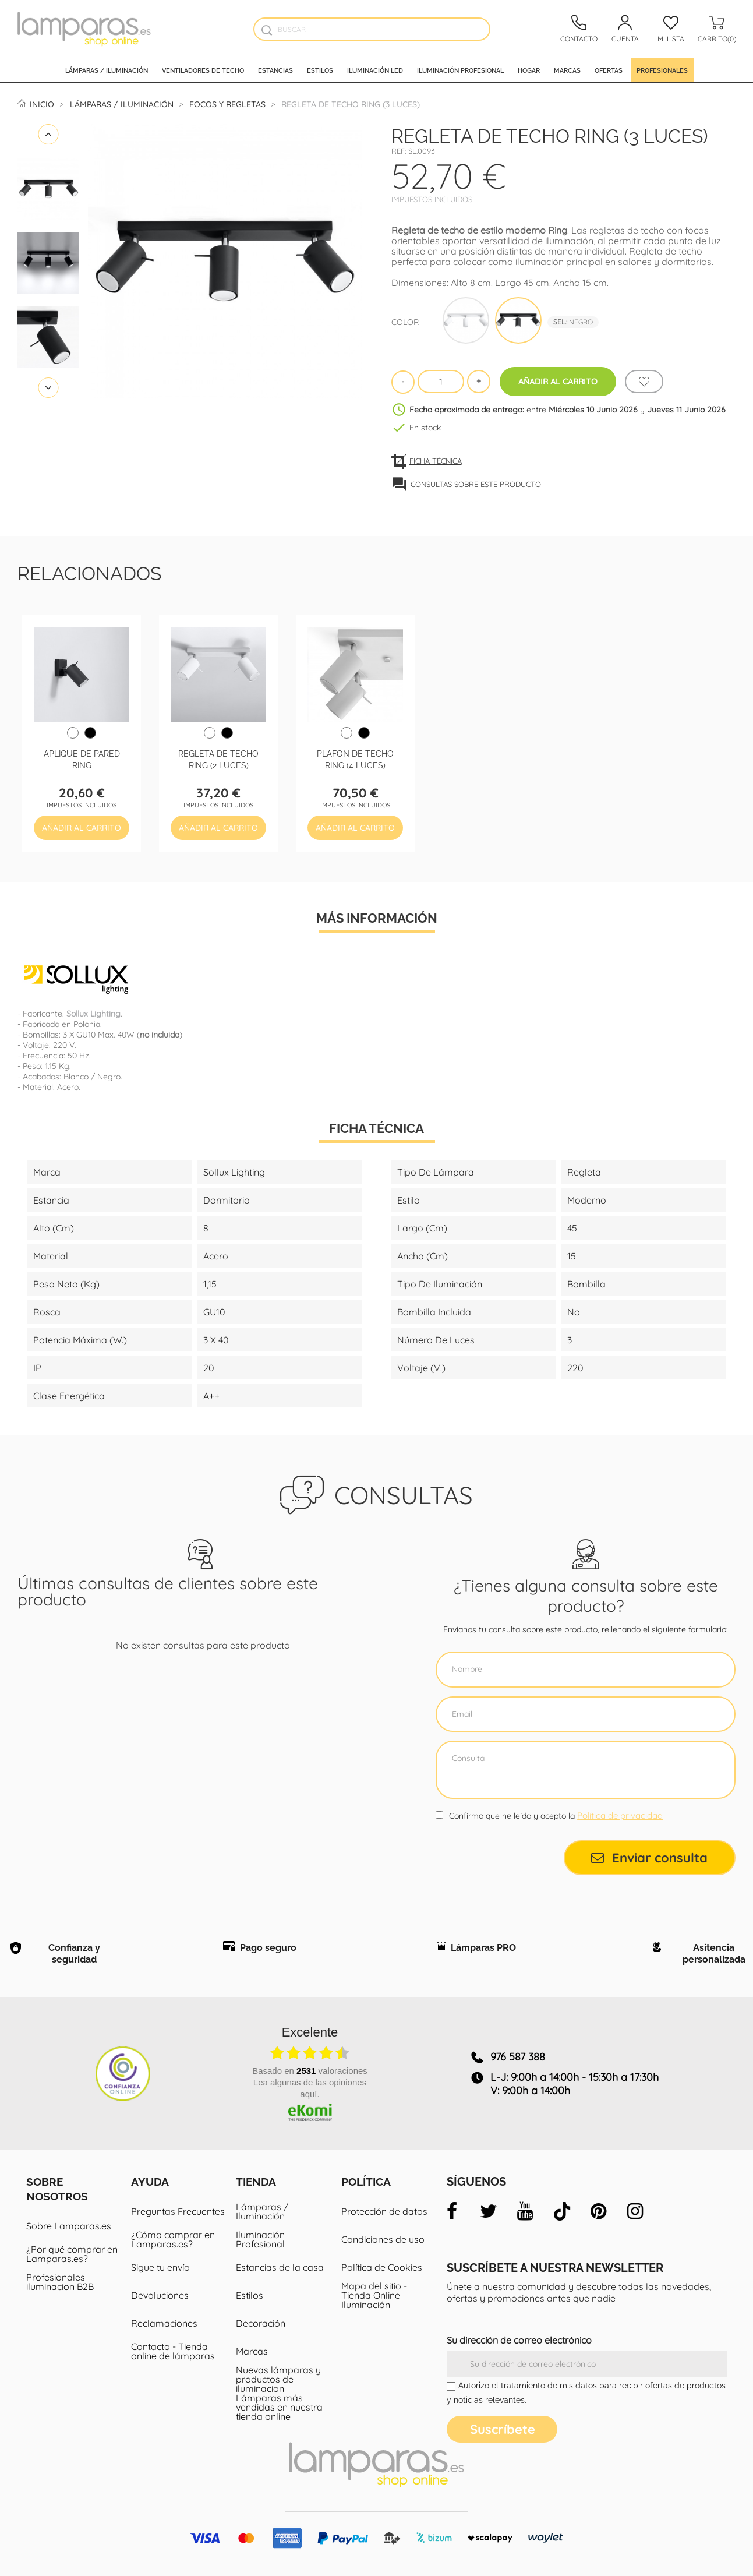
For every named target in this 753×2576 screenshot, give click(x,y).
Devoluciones (160, 2295)
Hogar (529, 70)
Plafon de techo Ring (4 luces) (355, 758)
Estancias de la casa (280, 2267)
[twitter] (489, 2211)
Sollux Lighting (93, 1013)
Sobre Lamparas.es (68, 2226)
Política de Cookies (381, 2267)
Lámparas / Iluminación (106, 70)
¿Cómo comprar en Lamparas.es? (173, 2239)
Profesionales (662, 70)
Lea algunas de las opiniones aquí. (309, 2088)
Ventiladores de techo (203, 70)
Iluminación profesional (460, 70)
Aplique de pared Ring (82, 758)
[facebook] (452, 2211)
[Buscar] (371, 29)
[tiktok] (562, 2211)
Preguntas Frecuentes (178, 2211)
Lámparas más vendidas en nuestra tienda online (279, 2407)
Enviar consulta (649, 1858)
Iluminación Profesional (260, 2239)
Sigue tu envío (160, 2267)
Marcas (567, 70)
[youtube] (525, 2211)
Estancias (275, 70)
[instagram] (635, 2211)
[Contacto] (579, 29)
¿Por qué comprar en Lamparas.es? (72, 2253)
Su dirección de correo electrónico (519, 2340)
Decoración (260, 2323)
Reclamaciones (164, 2323)
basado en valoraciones (309, 2071)
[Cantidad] (441, 381)
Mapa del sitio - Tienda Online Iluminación (374, 2295)
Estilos (320, 70)
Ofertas (609, 70)
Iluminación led (375, 70)
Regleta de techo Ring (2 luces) (218, 758)
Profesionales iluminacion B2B (60, 2281)
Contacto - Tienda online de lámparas (173, 2351)
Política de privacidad (620, 1815)
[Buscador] (266, 30)
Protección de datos (384, 2211)
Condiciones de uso (383, 2239)
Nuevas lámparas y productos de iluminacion (278, 2379)
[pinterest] (599, 2211)
